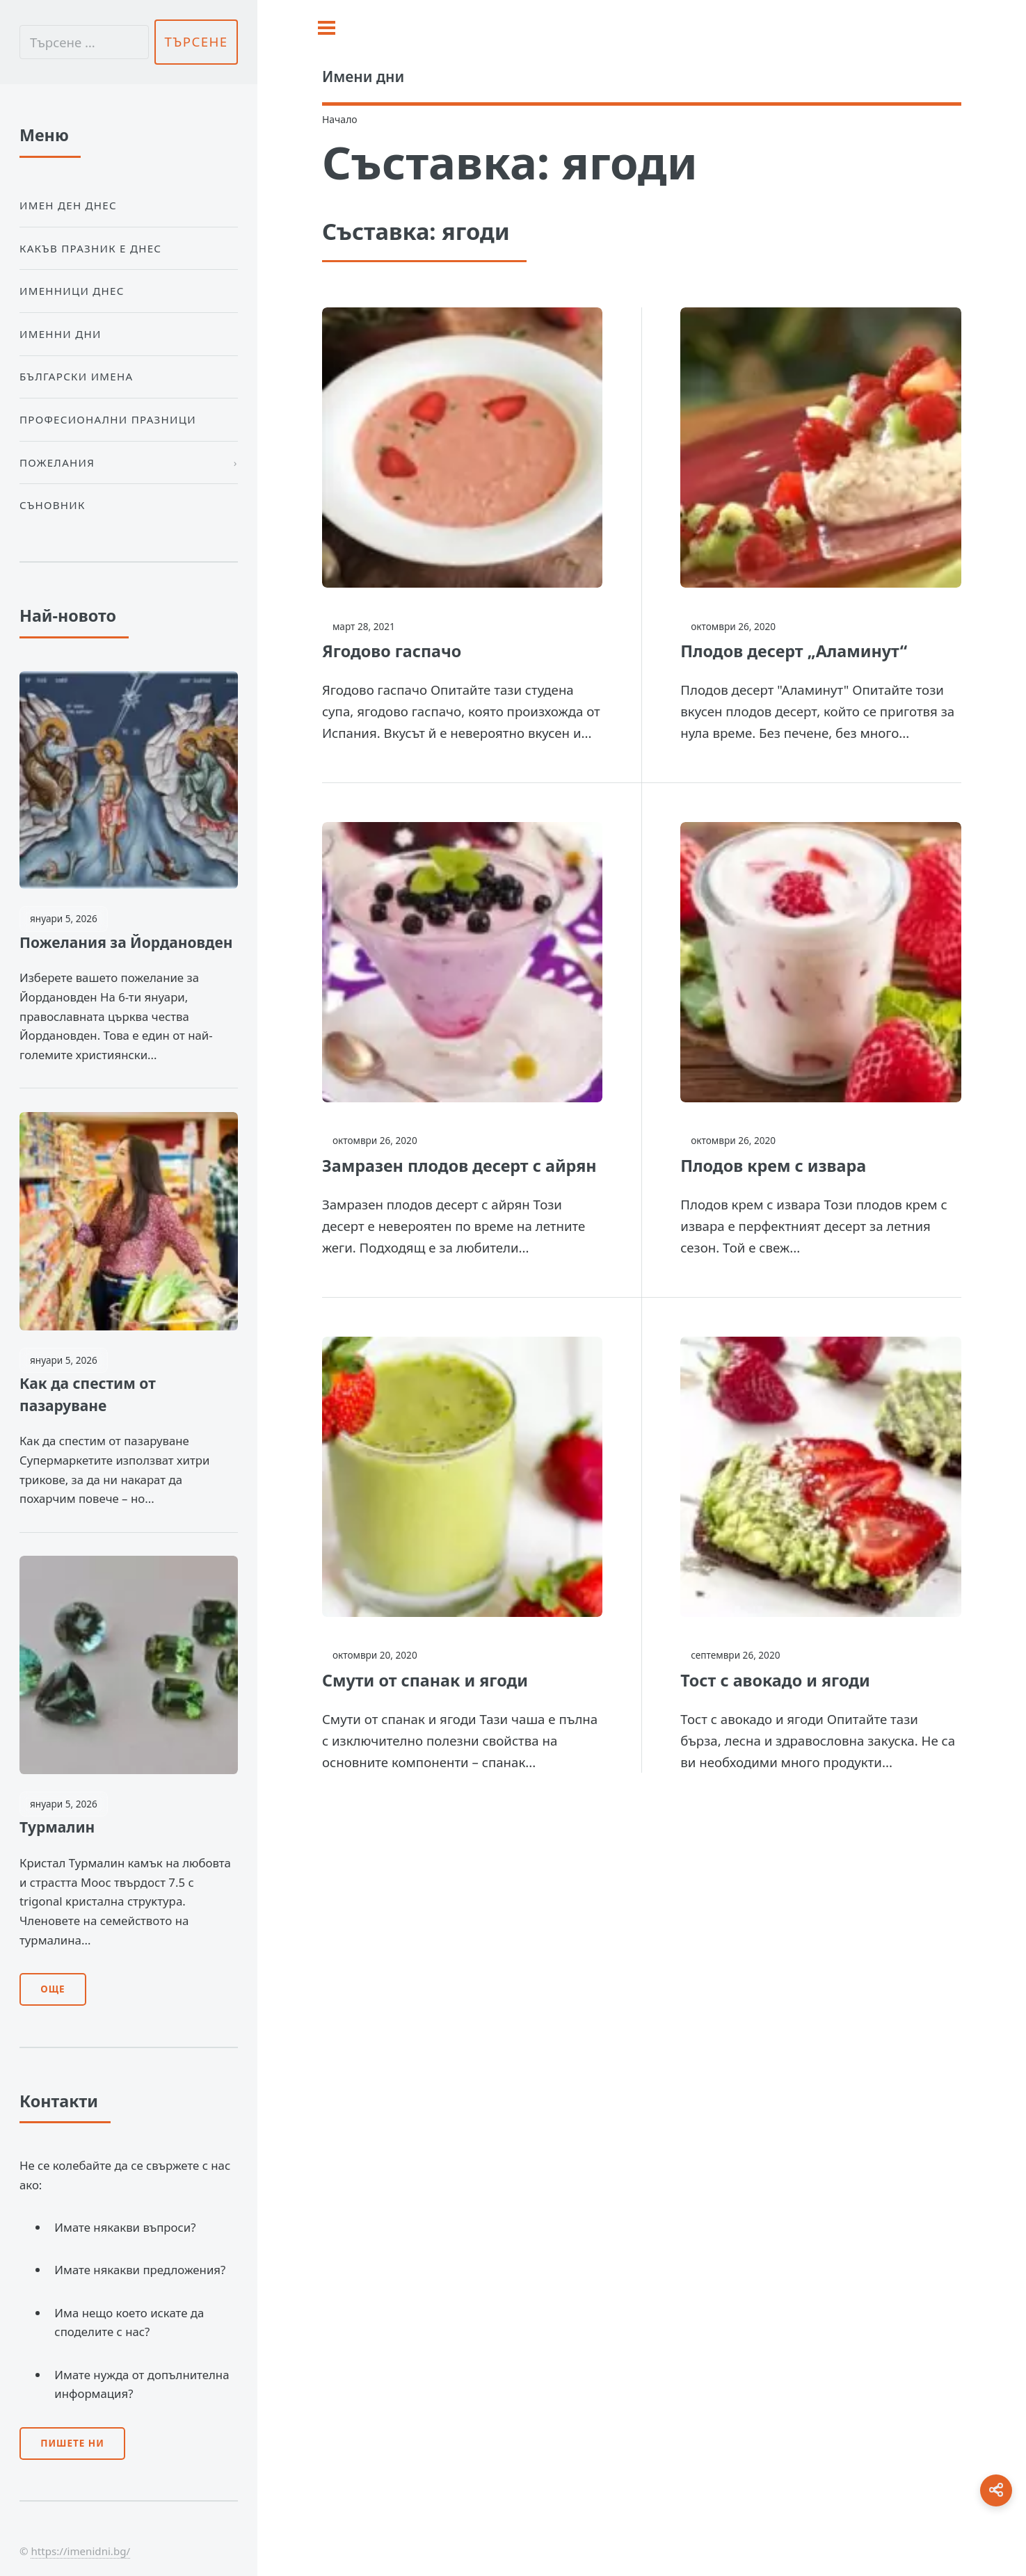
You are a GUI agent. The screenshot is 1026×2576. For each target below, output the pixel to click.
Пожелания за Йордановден (126, 942)
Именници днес (72, 291)
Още (52, 1989)
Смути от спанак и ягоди (425, 1680)
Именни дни (60, 334)
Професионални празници (107, 419)
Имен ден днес (68, 205)
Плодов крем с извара (773, 1165)
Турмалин (57, 1827)
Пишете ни (72, 2443)
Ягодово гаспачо (391, 651)
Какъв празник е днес (90, 248)
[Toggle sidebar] (326, 28)
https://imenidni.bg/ (80, 2551)
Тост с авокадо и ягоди (774, 1680)
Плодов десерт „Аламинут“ (793, 651)
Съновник (52, 505)
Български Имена (76, 376)
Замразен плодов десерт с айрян (459, 1165)
